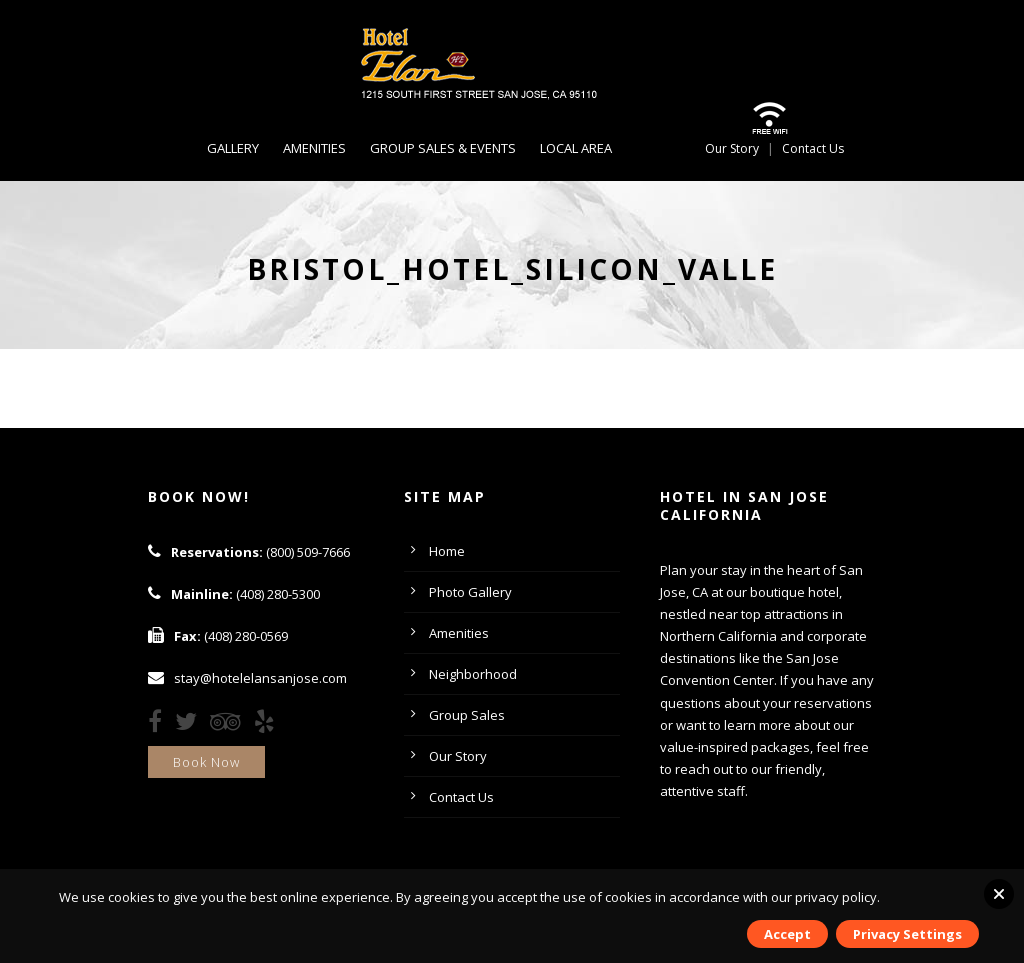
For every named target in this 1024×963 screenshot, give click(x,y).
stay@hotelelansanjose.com (260, 678)
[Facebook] (160, 725)
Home (447, 551)
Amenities (314, 148)
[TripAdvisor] (230, 725)
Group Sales (467, 715)
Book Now (206, 762)
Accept (787, 934)
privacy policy (836, 897)
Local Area (576, 148)
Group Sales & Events (443, 148)
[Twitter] (191, 725)
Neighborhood (473, 674)
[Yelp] (269, 725)
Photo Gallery (470, 592)
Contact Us (813, 148)
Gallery (233, 148)
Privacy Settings (907, 934)
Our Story (732, 148)
